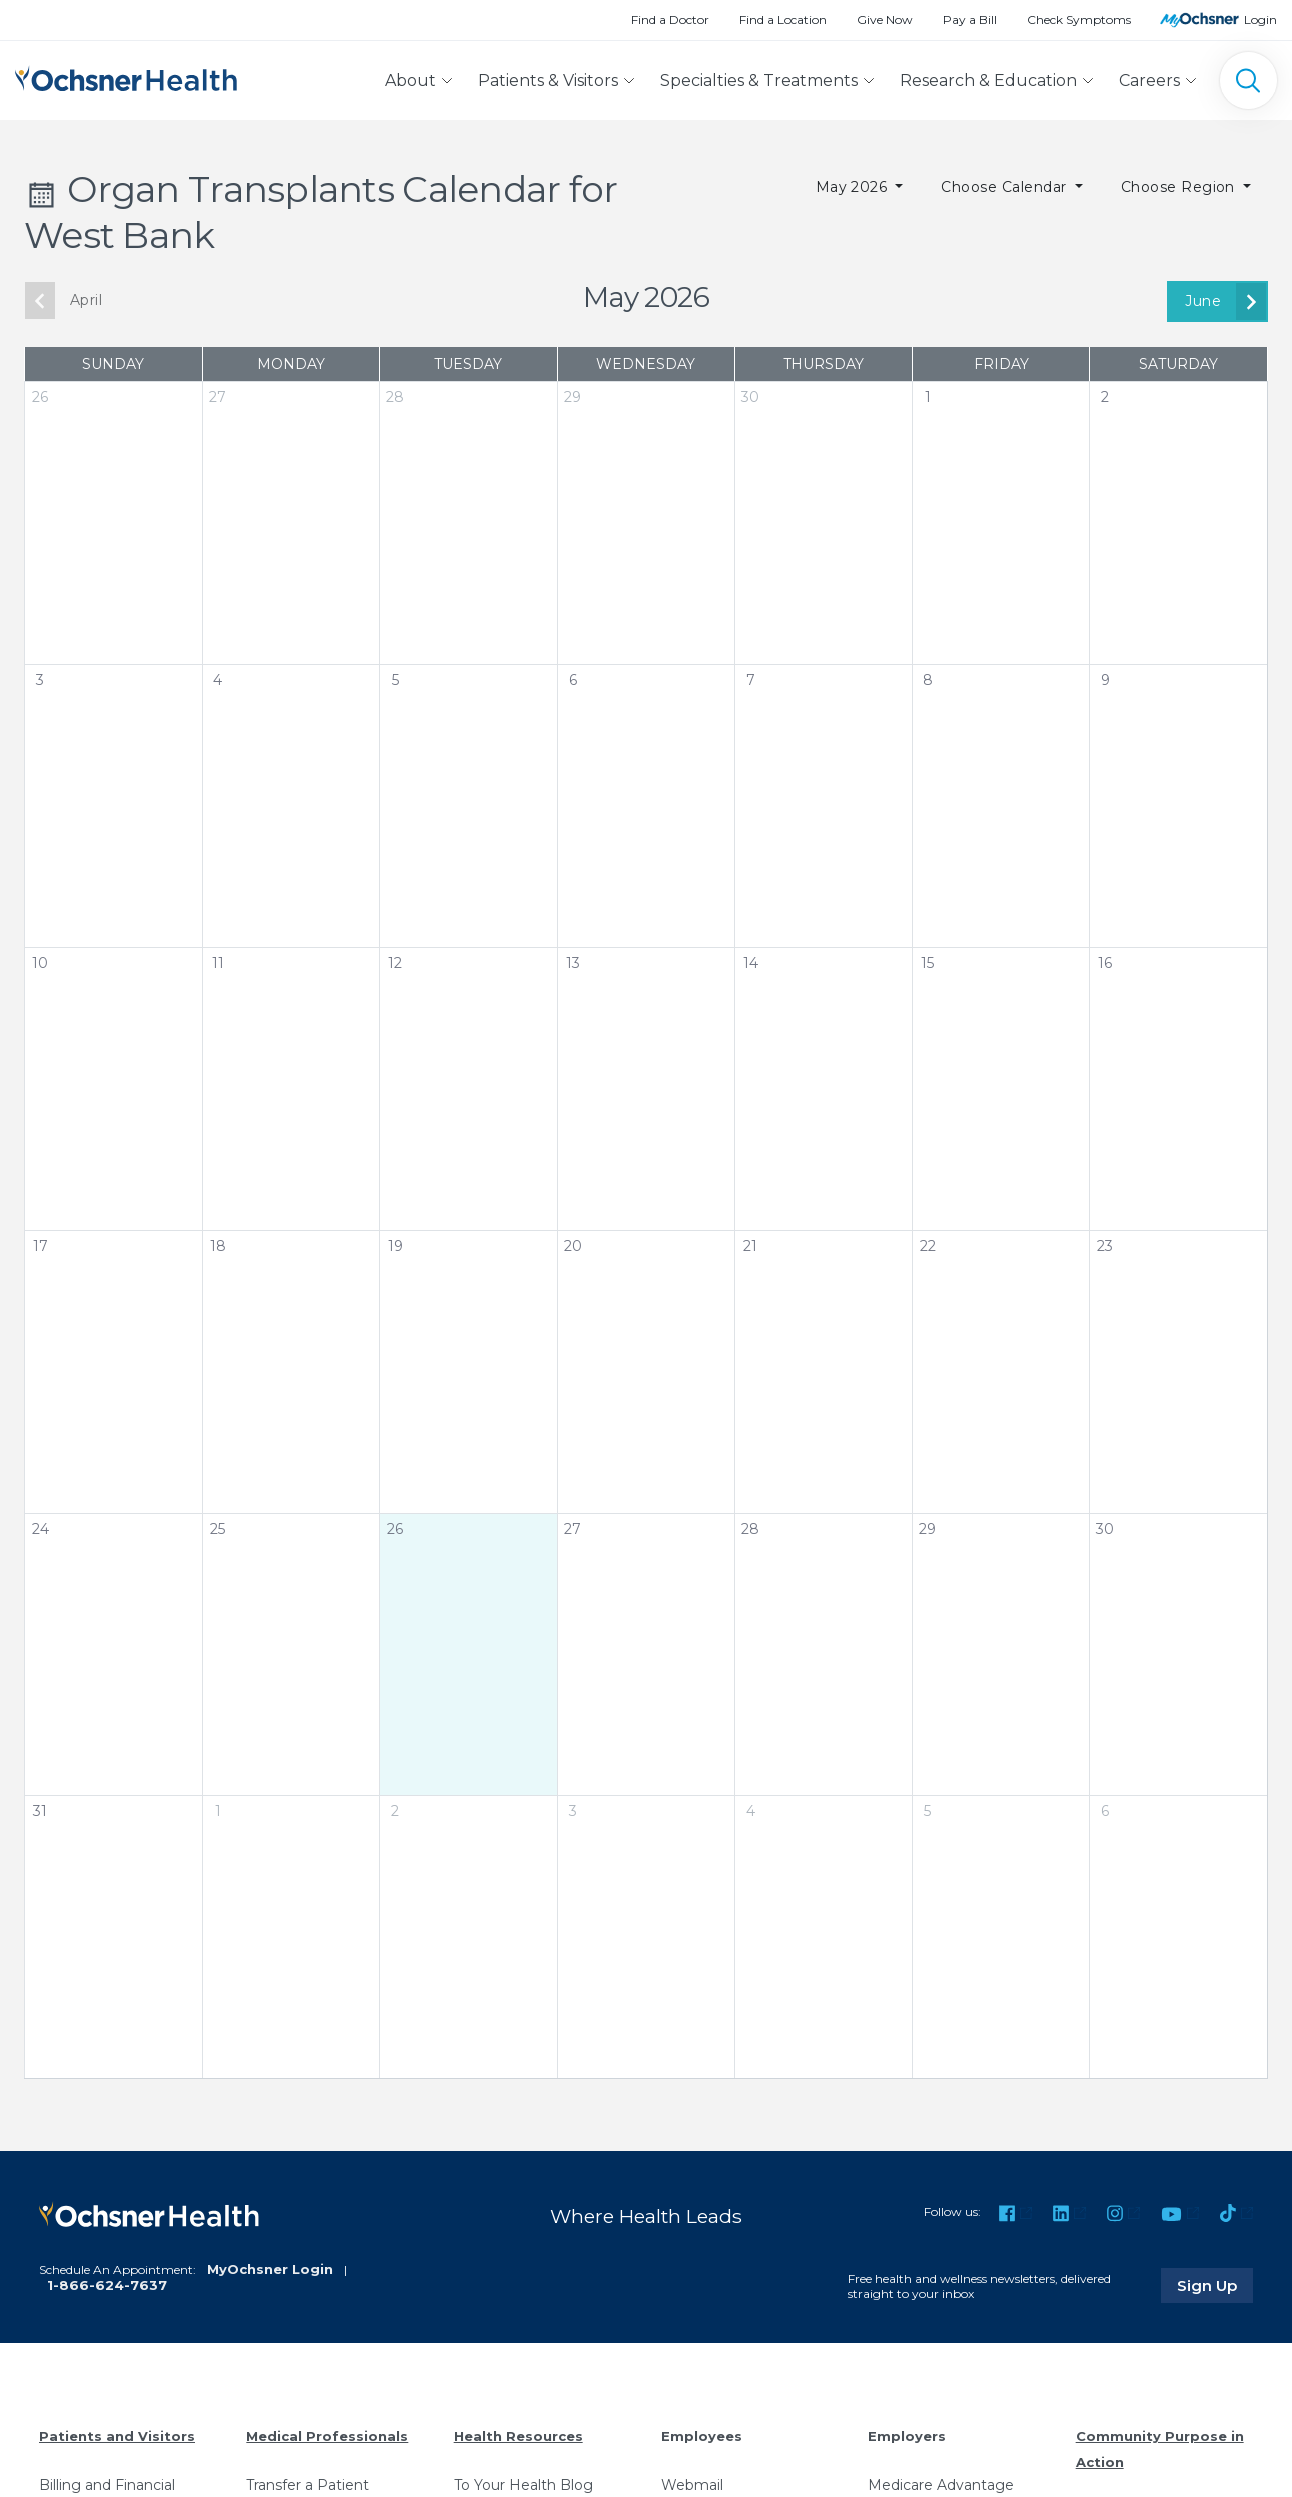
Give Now (885, 19)
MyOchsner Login (270, 2269)
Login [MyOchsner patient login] (1260, 19)
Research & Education (988, 80)
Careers (1149, 80)
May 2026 (854, 187)
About (410, 80)
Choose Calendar (1006, 187)
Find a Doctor (670, 19)
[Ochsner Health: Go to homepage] (126, 76)
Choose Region (1180, 187)
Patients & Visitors (548, 80)
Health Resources (518, 2436)
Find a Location (783, 19)
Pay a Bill (970, 19)
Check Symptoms (1079, 19)
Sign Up (1215, 2285)
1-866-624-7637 (107, 2285)
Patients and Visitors (117, 2436)
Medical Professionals (327, 2436)
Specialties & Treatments (759, 80)
